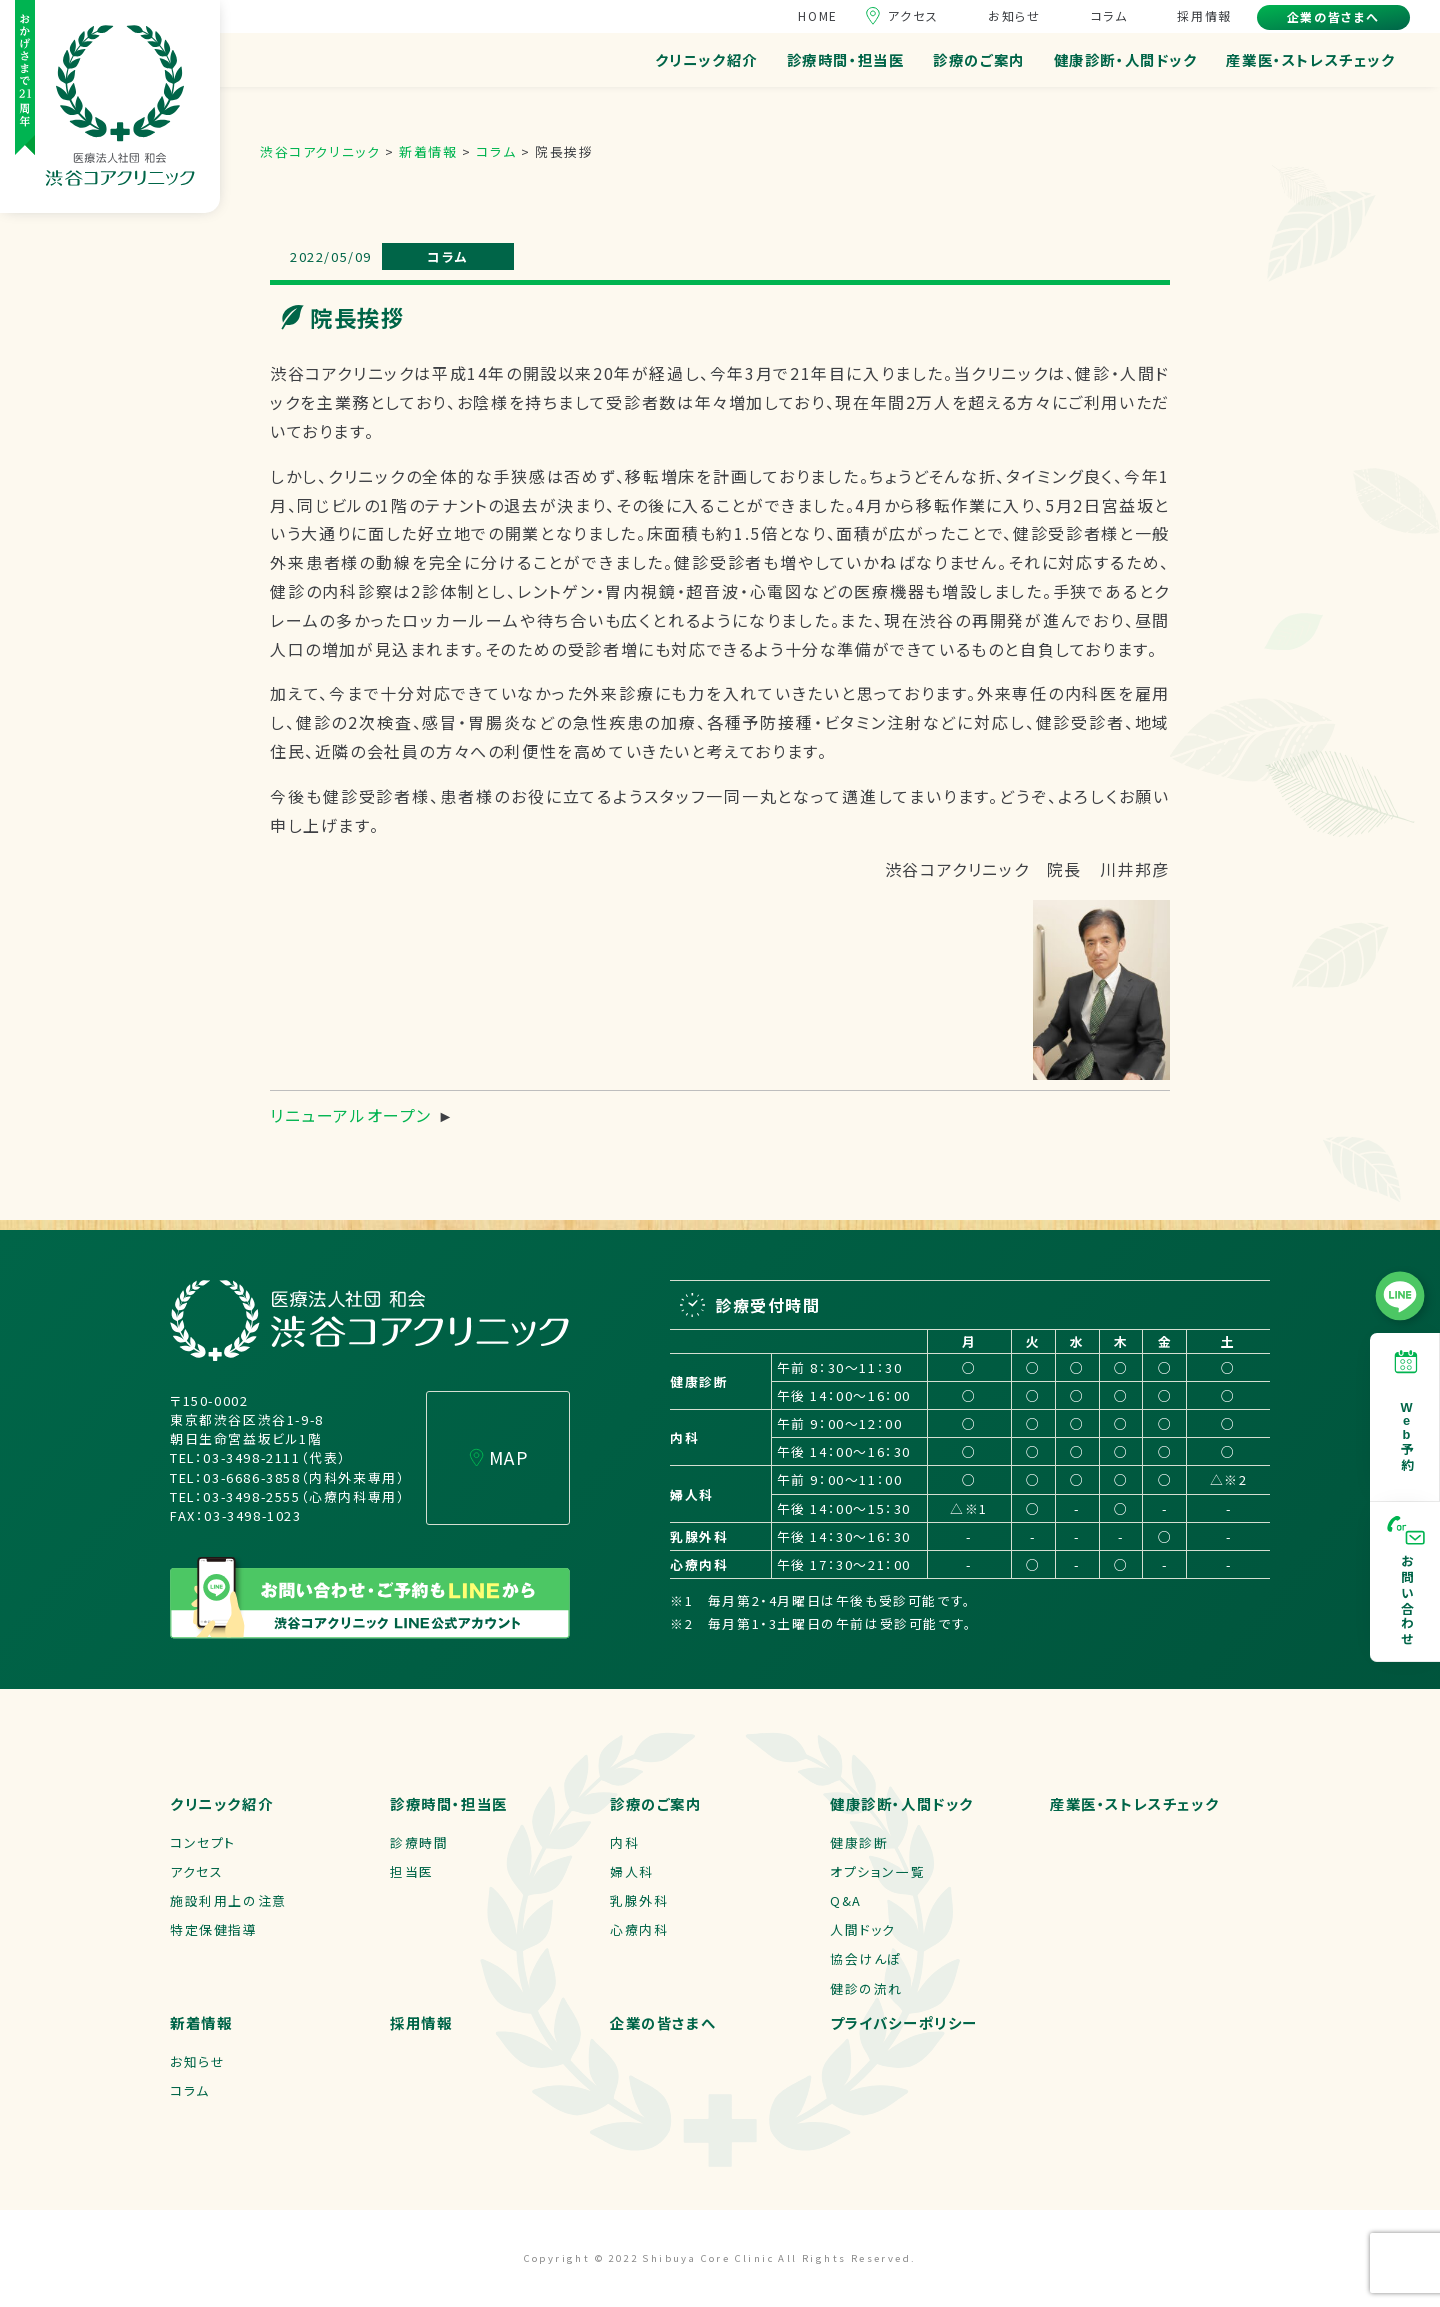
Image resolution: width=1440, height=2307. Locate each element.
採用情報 (1204, 15)
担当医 (412, 1871)
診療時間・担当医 (846, 59)
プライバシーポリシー (904, 2022)
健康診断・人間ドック (1126, 59)
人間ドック (863, 1929)
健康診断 (859, 1842)
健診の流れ (866, 1988)
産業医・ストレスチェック (1310, 59)
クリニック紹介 (706, 59)
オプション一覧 (877, 1871)
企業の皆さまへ (1333, 16)
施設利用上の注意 (228, 1900)
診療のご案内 (979, 59)
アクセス (913, 15)
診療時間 (419, 1842)
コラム (1109, 15)
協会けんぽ (866, 1958)
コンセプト (203, 1842)
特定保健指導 (214, 1929)
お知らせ (1014, 15)
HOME (817, 15)
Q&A (846, 1900)
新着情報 (201, 2022)
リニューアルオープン (351, 1115)
